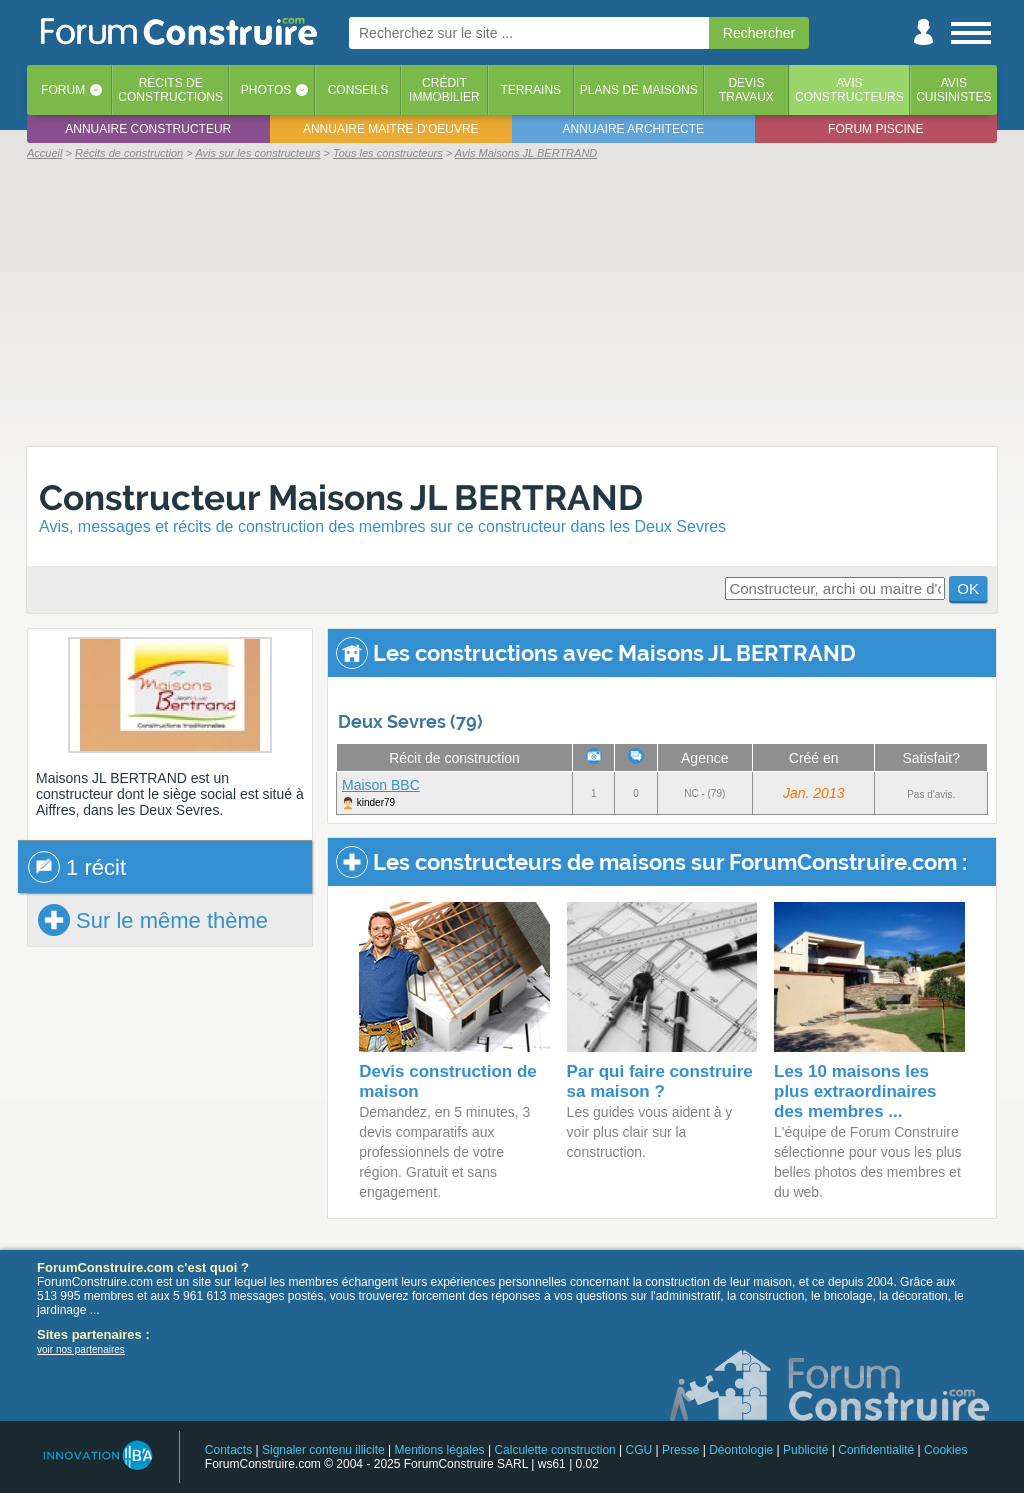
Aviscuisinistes (953, 90)
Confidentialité (876, 1450)
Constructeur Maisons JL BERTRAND (341, 497)
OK (968, 588)
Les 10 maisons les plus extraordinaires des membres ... (855, 1091)
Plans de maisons (639, 90)
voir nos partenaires (81, 1349)
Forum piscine (875, 129)
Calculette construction (554, 1450)
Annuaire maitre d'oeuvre (391, 129)
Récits (170, 90)
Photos (266, 90)
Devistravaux (746, 90)
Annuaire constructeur (148, 129)
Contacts (228, 1450)
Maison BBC (381, 785)
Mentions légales (440, 1450)
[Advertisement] (512, 302)
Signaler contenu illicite (323, 1450)
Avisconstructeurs (849, 90)
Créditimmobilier (444, 90)
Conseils (358, 90)
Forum (63, 90)
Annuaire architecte (633, 129)
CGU (639, 1450)
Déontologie (741, 1450)
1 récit (77, 867)
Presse (680, 1450)
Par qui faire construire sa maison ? (660, 1081)
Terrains (530, 90)
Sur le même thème (153, 920)
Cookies (945, 1450)
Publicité (805, 1450)
